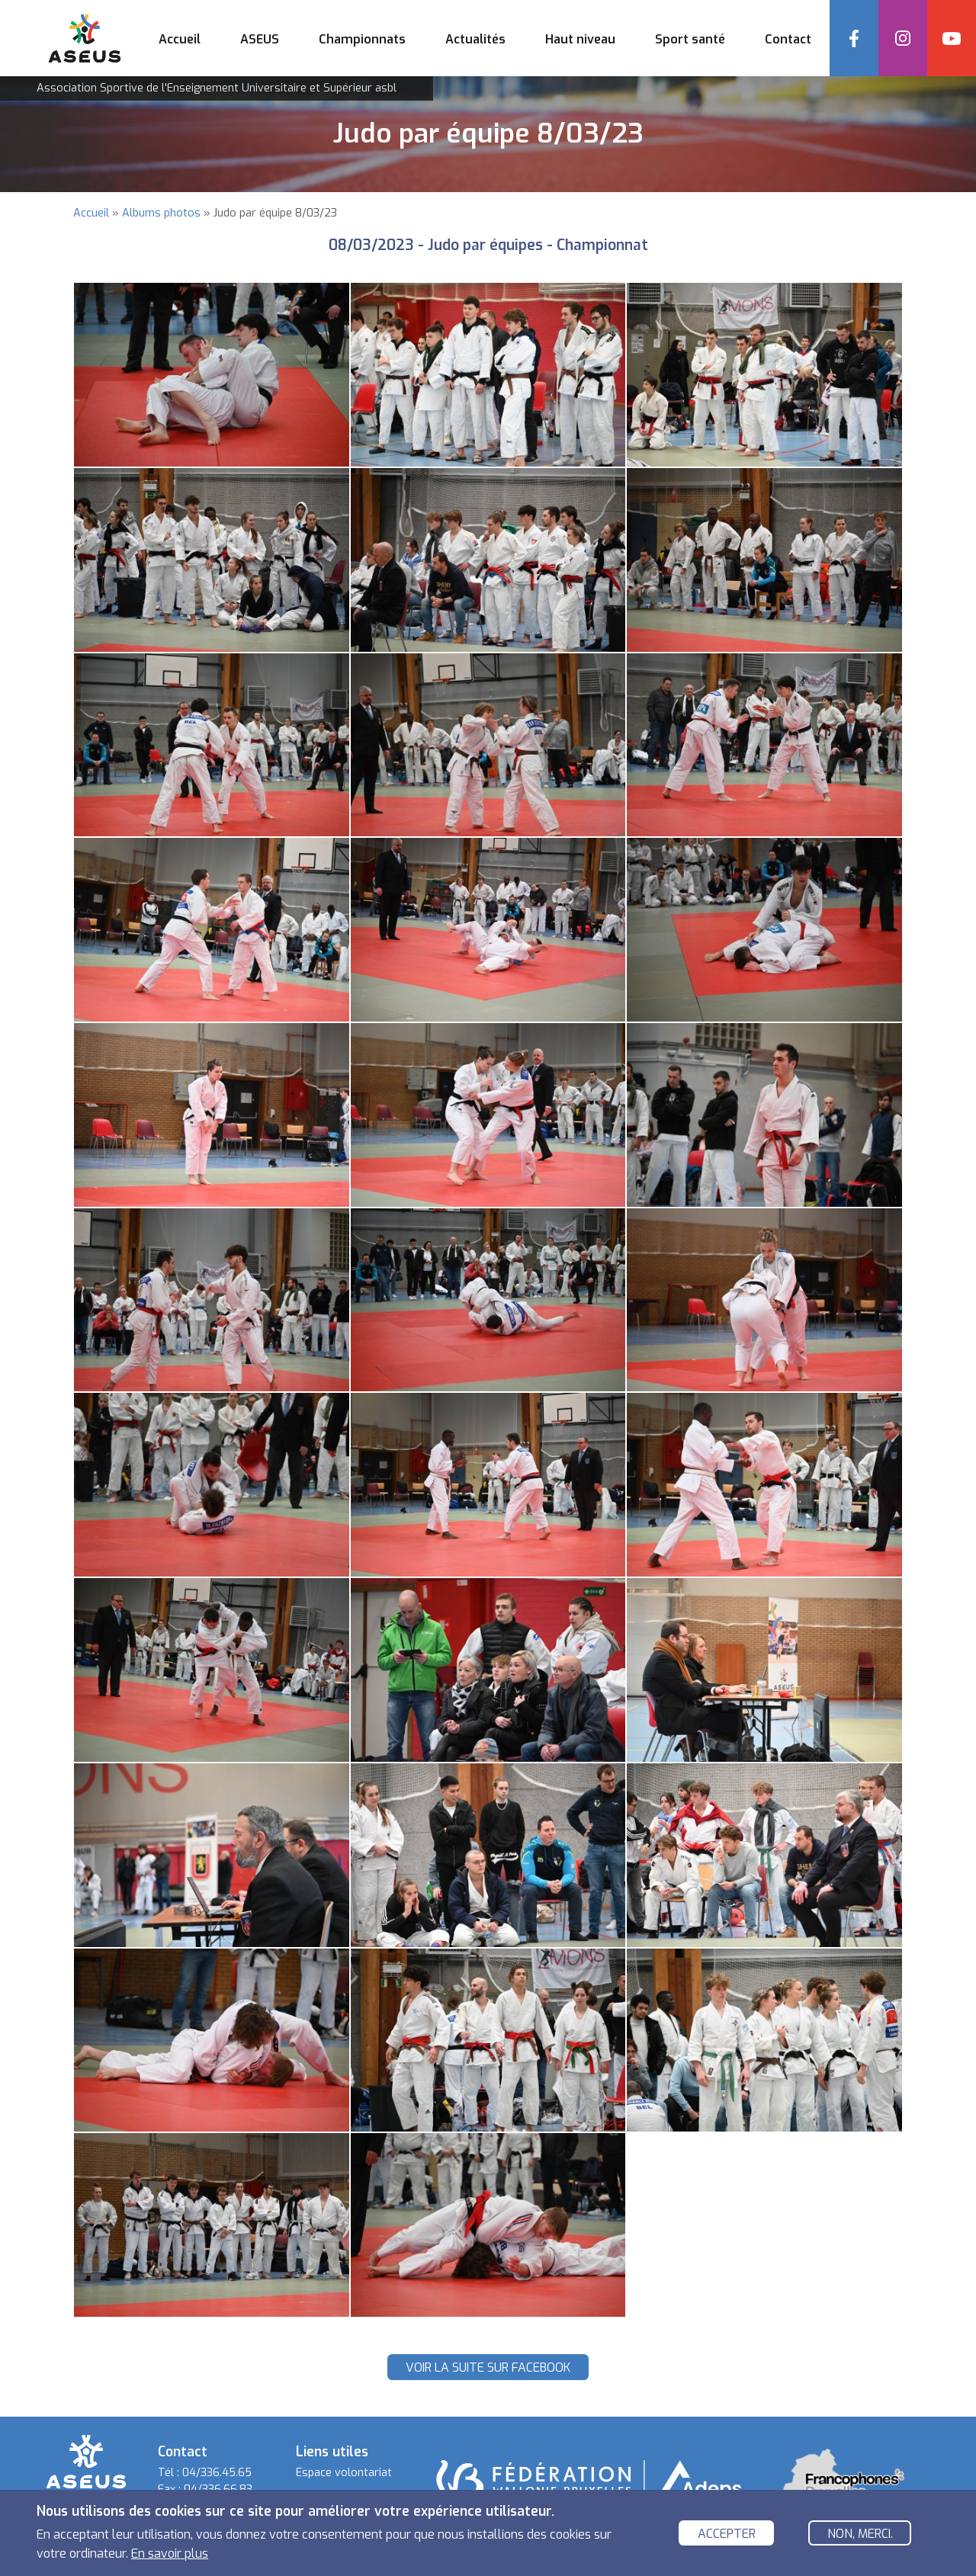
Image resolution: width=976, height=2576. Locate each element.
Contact (788, 39)
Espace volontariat (344, 2472)
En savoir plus (169, 2554)
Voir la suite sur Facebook (488, 2367)
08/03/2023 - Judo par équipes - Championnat (488, 245)
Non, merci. (860, 2534)
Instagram (902, 38)
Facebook (854, 38)
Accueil (180, 39)
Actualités (475, 39)
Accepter (727, 2534)
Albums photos (161, 213)
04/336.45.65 (217, 2472)
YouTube (951, 38)
